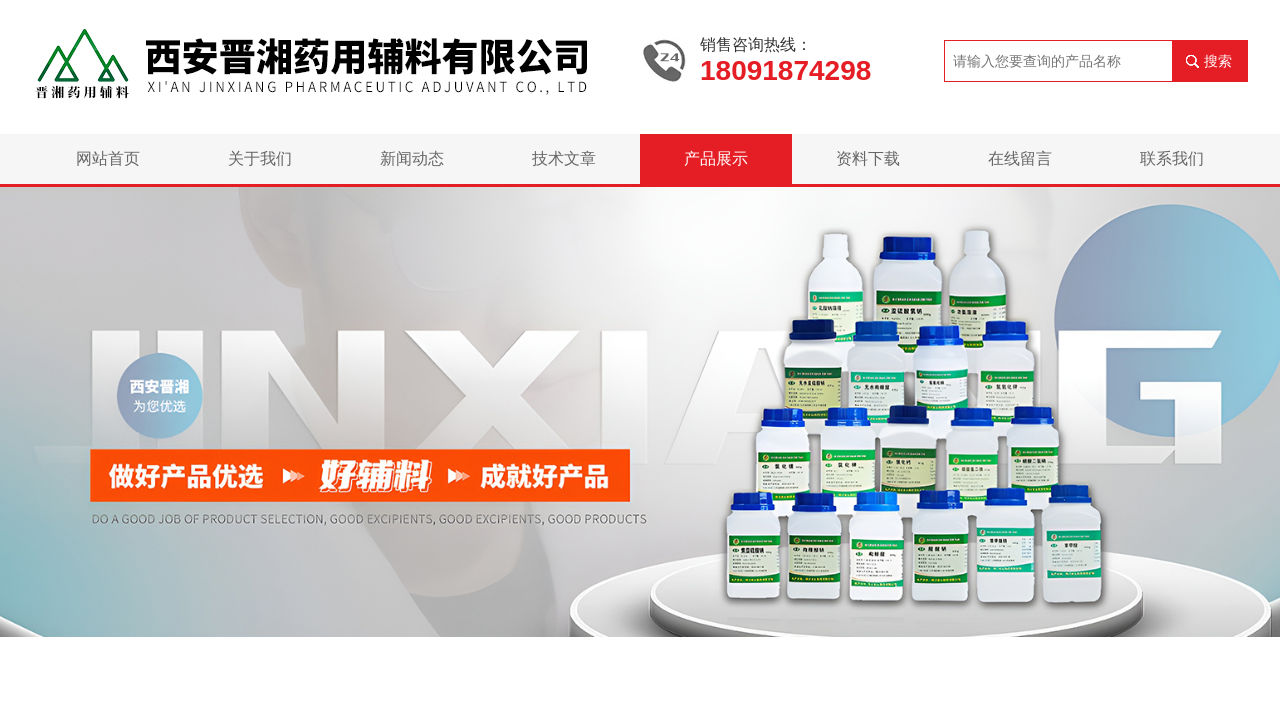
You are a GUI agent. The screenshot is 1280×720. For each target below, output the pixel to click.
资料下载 (868, 158)
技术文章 (564, 158)
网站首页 (108, 158)
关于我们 (260, 158)
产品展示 (716, 158)
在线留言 (1020, 158)
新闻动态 (412, 158)
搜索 (1218, 61)
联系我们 (1172, 158)
